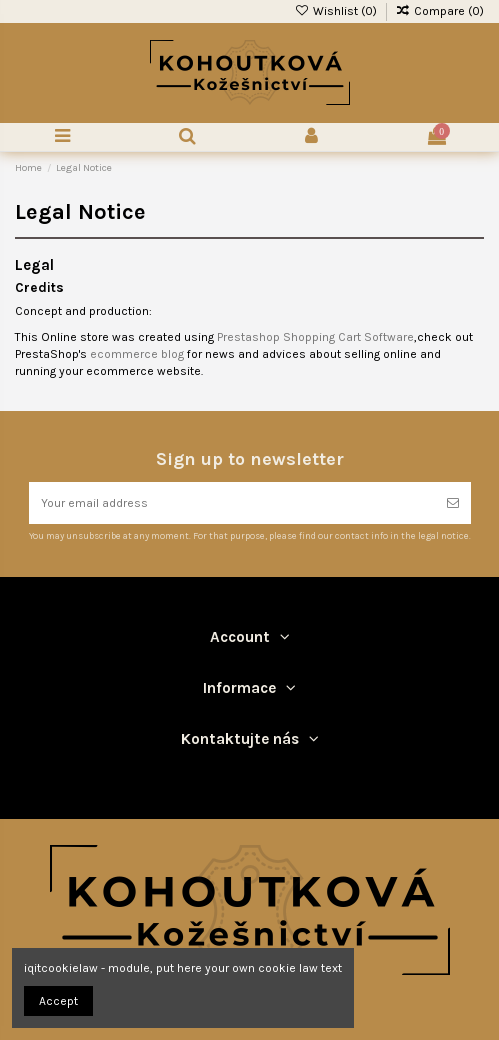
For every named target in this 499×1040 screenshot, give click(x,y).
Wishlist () (336, 11)
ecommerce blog (137, 354)
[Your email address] (232, 503)
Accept (58, 1001)
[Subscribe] (453, 503)
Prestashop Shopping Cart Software (315, 337)
